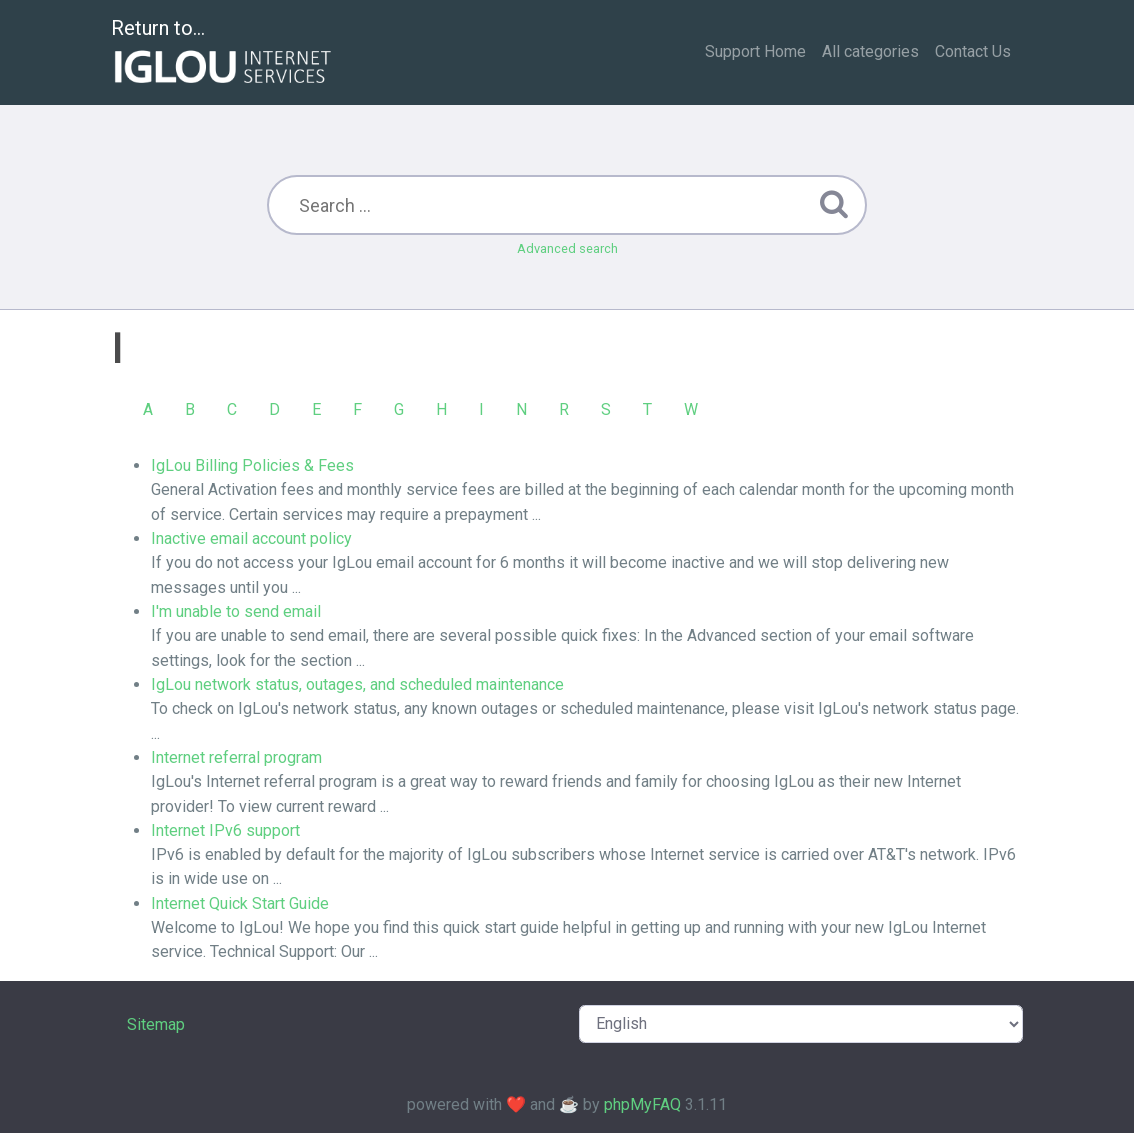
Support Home (755, 51)
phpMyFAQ (642, 1104)
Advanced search (567, 248)
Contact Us (973, 51)
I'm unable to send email (236, 611)
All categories (870, 51)
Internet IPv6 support (225, 830)
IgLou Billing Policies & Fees (252, 465)
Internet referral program (236, 757)
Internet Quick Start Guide (240, 903)
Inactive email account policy (251, 538)
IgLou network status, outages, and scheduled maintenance (357, 684)
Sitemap (156, 1024)
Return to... (223, 53)
